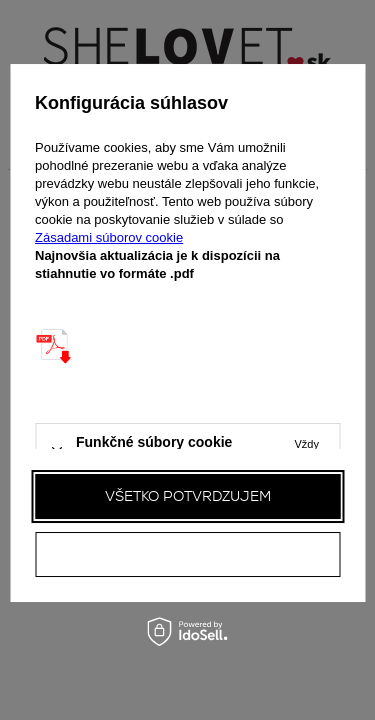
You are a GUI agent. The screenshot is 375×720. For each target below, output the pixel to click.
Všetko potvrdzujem (188, 496)
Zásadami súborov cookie (109, 237)
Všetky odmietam (187, 554)
